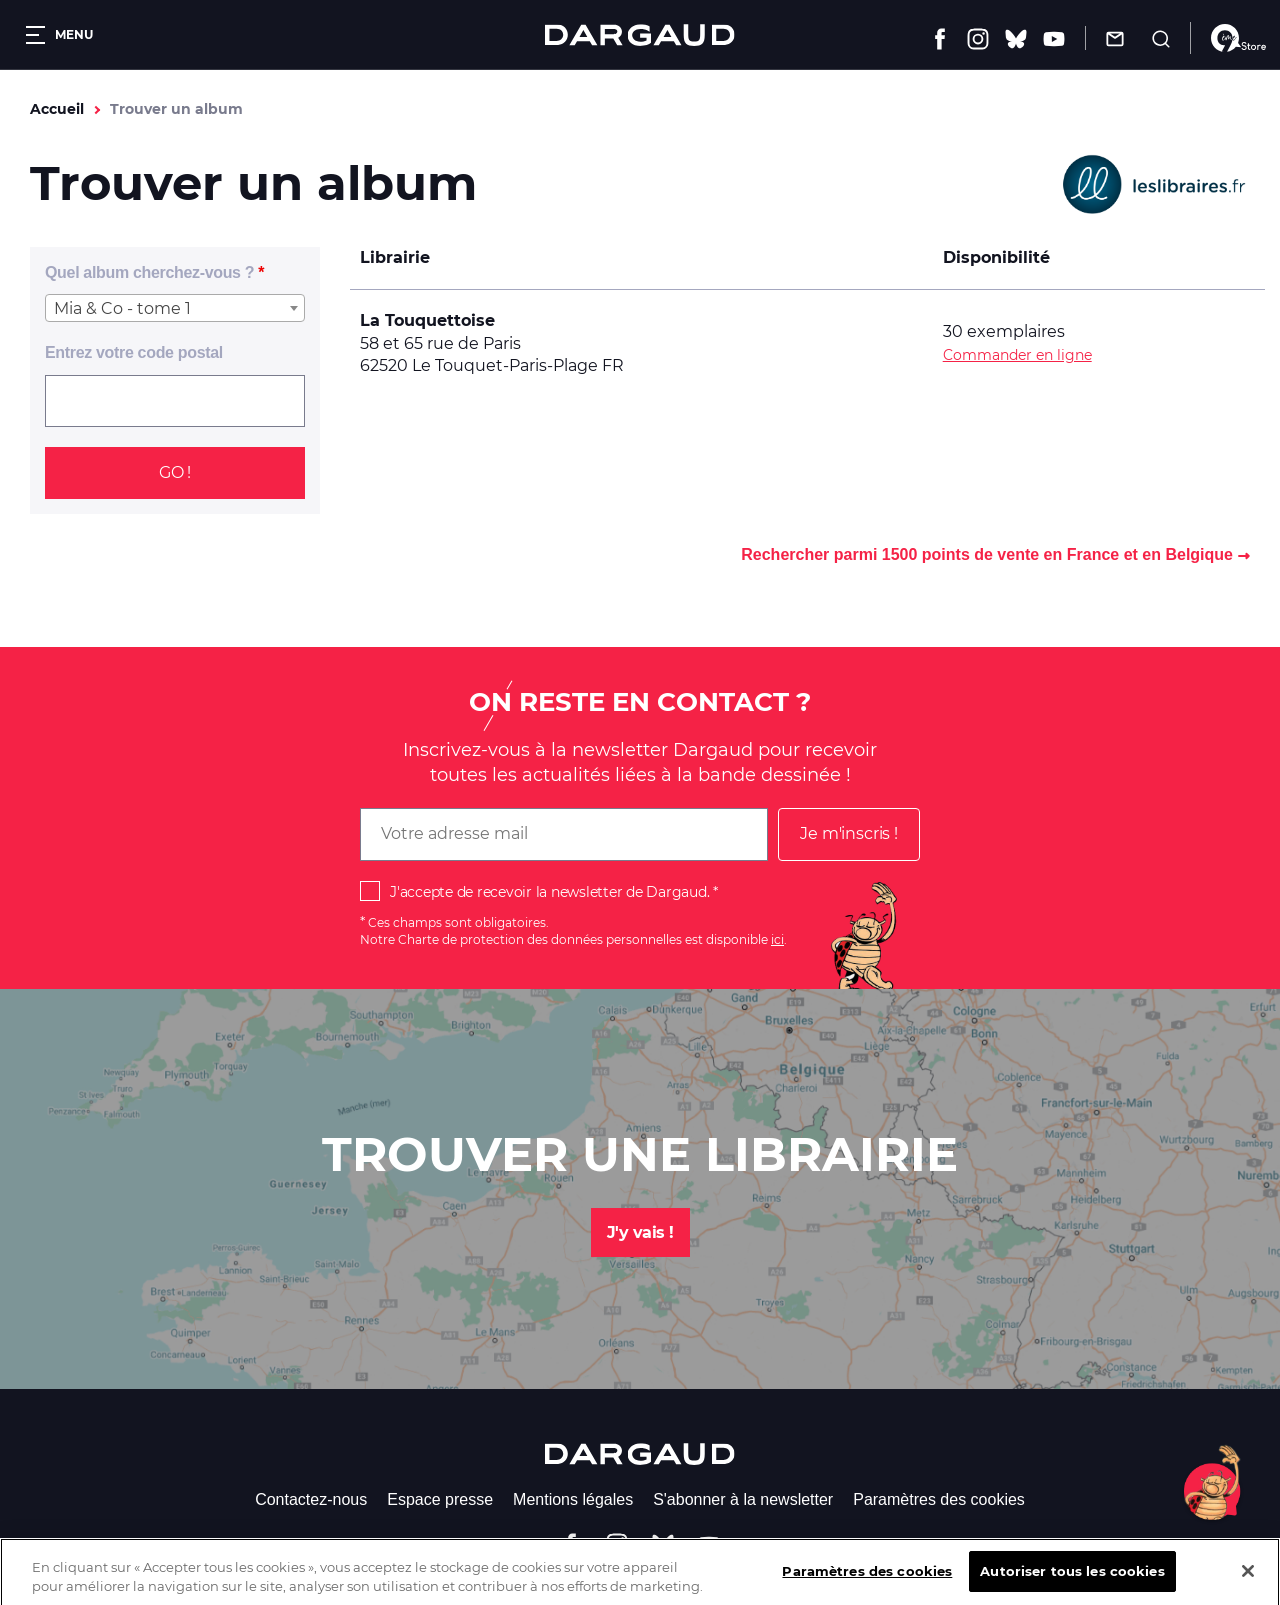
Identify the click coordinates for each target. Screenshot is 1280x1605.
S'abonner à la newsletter (743, 1499)
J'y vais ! (640, 1232)
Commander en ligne (1017, 355)
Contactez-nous (311, 1499)
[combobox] (175, 308)
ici (777, 939)
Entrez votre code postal (134, 352)
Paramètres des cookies (939, 1499)
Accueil (57, 109)
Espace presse (440, 1499)
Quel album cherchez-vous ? (149, 272)
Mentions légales (573, 1499)
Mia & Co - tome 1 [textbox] (122, 308)
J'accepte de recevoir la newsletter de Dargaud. (549, 892)
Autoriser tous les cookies (1072, 1583)
